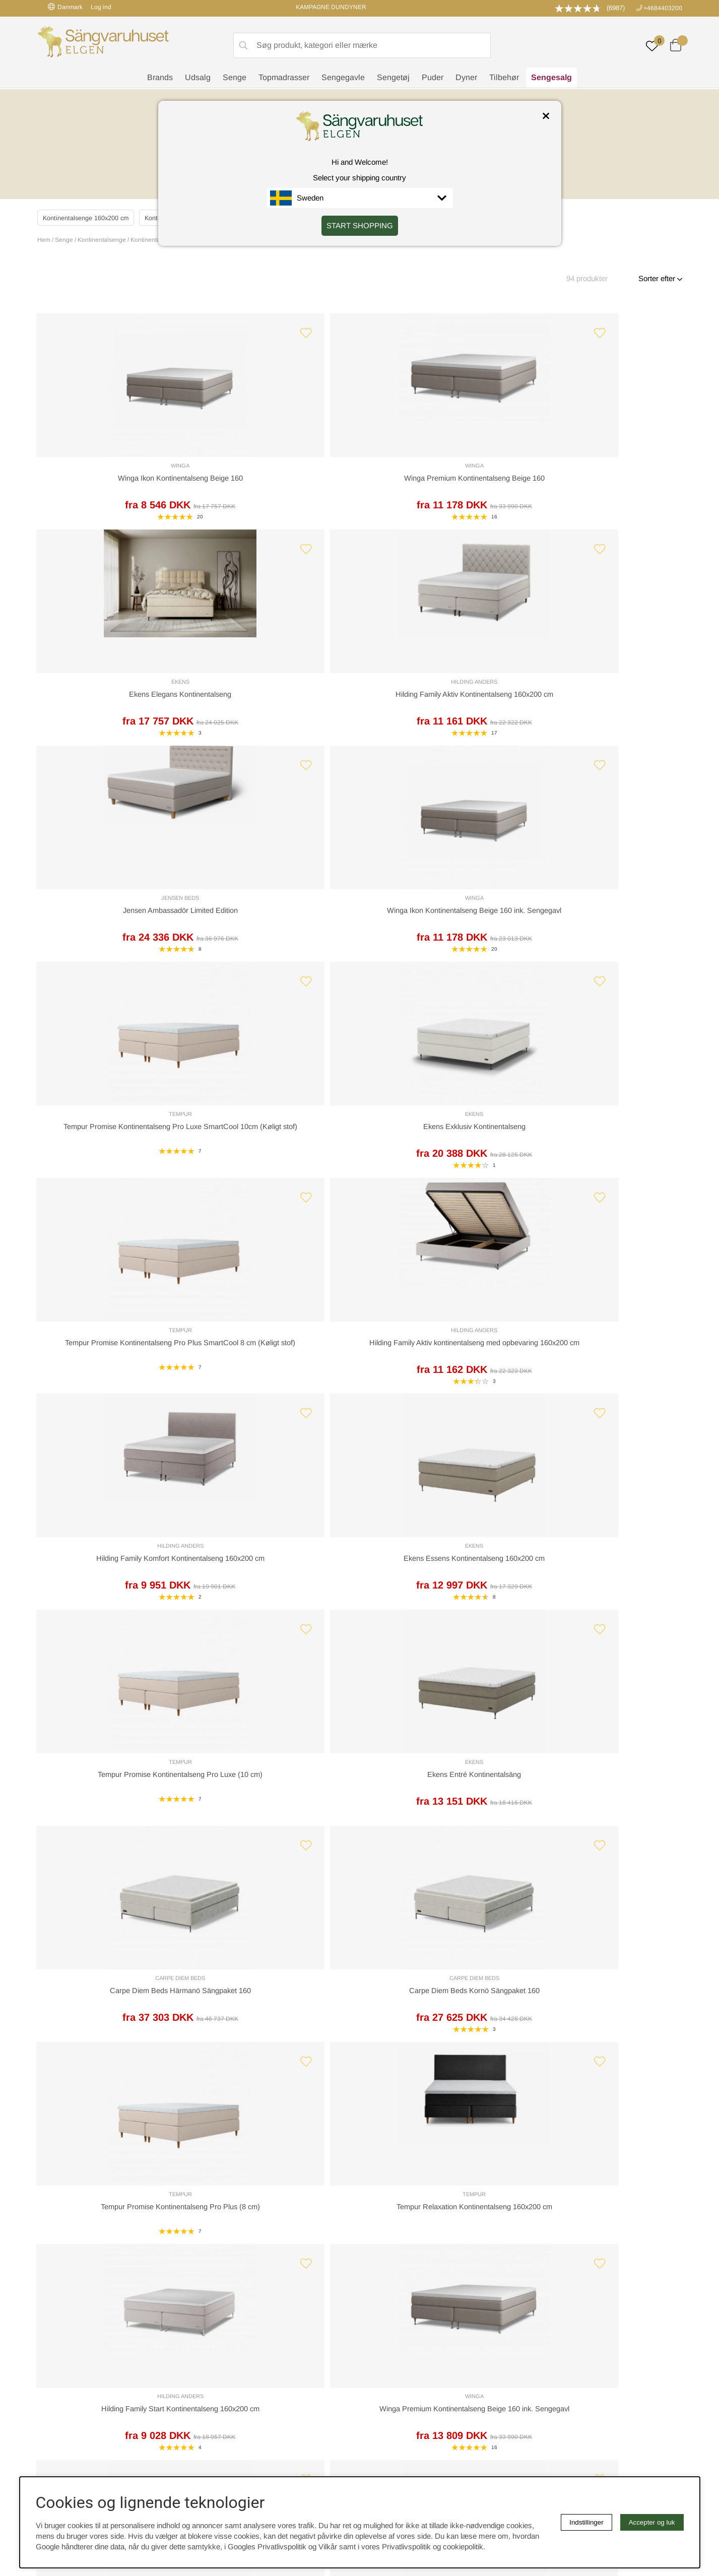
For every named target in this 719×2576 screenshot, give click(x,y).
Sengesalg (551, 78)
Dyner (466, 78)
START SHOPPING (359, 225)
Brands (160, 78)
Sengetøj (393, 78)
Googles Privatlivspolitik (267, 2546)
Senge (234, 78)
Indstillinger (586, 2522)
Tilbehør (504, 78)
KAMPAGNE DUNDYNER (331, 7)
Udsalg (198, 78)
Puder (432, 78)
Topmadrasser (283, 78)
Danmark (65, 7)
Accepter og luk (652, 2522)
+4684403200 (662, 8)
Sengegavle (343, 78)
